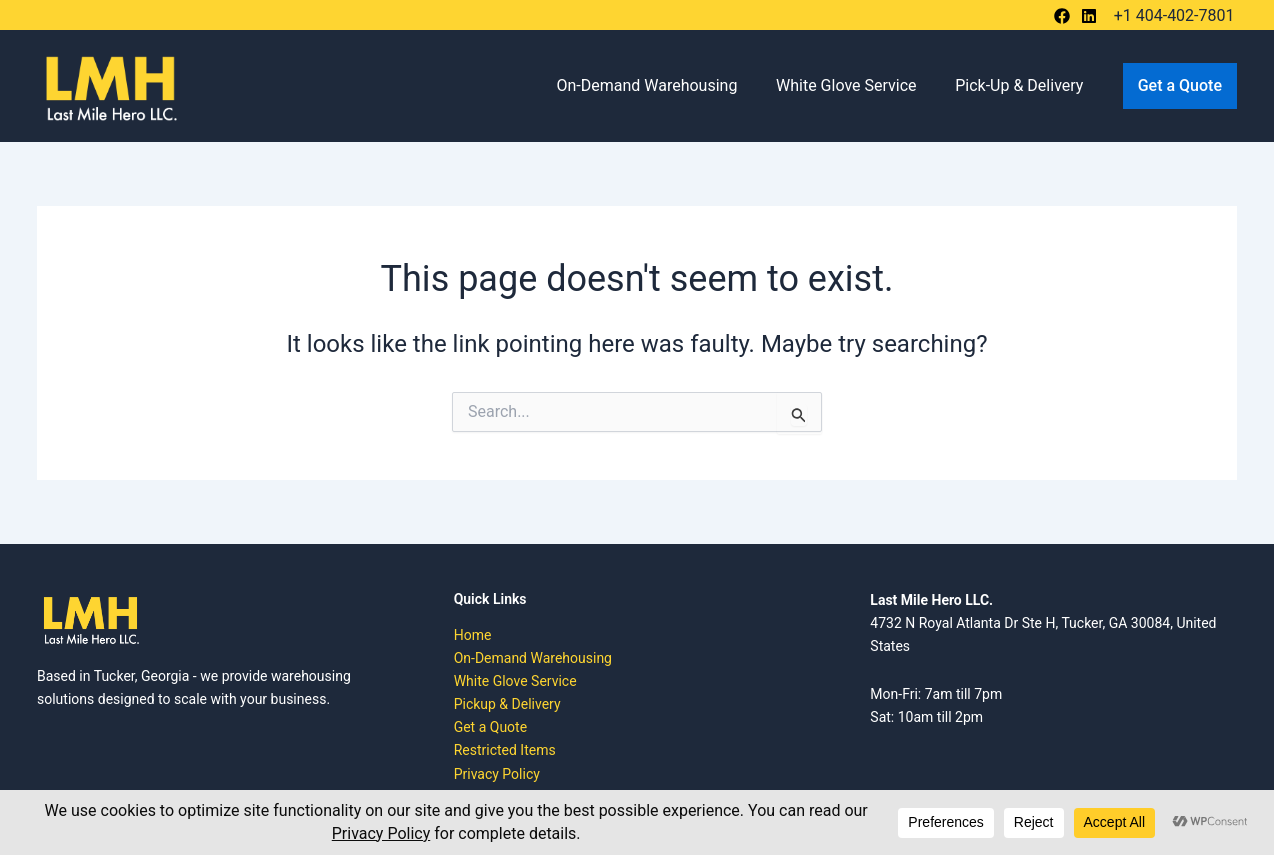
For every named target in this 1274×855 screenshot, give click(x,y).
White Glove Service (856, 85)
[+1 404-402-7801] (1171, 16)
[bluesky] (1092, 16)
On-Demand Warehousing (663, 85)
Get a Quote (490, 727)
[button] (1180, 86)
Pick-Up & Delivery (1023, 85)
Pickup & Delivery (507, 704)
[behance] (1065, 16)
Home (473, 635)
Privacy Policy (497, 774)
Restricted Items (505, 750)
